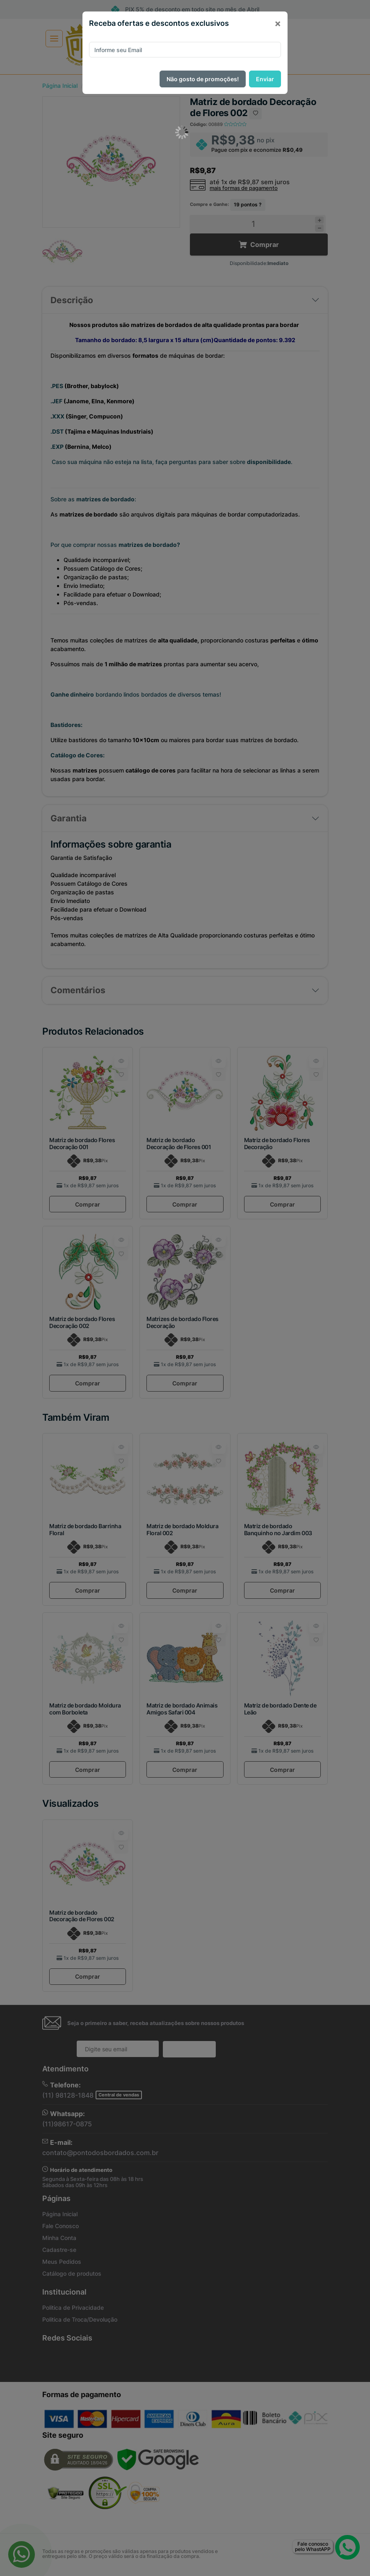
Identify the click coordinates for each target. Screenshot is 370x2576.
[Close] (278, 23)
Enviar (265, 78)
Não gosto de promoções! (203, 78)
